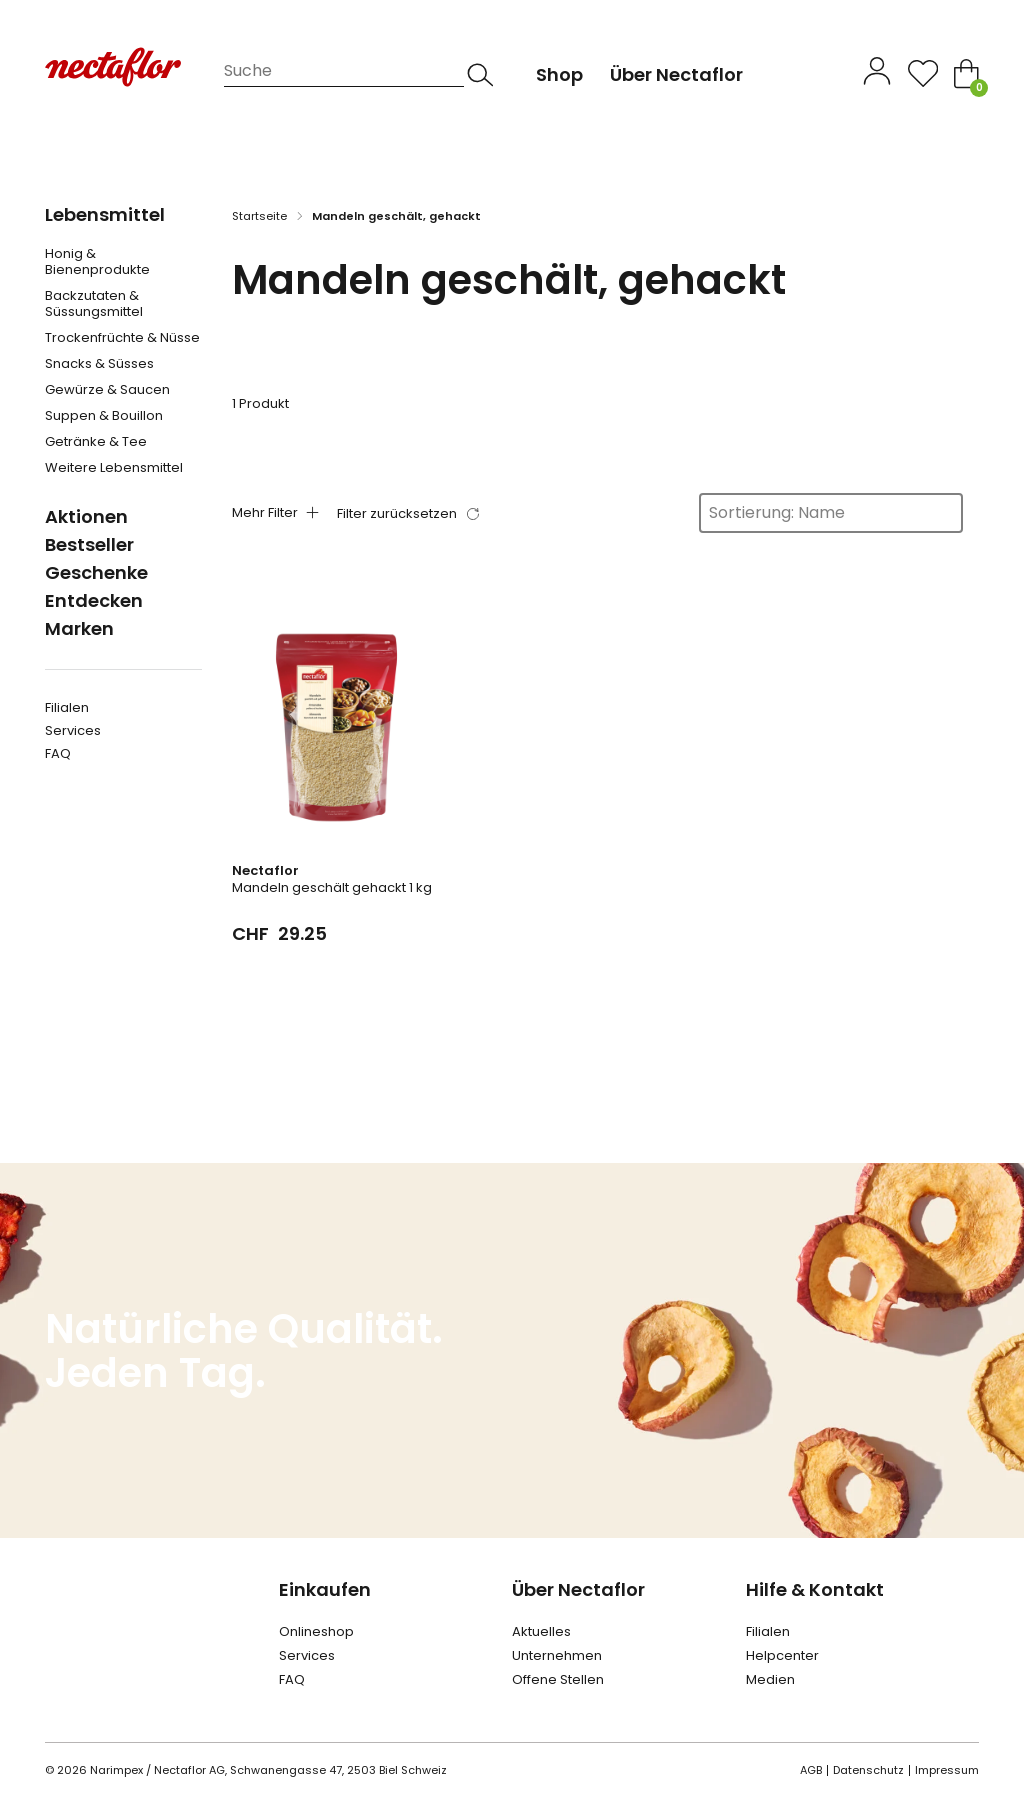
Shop (559, 74)
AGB (811, 1770)
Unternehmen (557, 1655)
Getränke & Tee (96, 442)
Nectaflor (265, 870)
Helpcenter (782, 1655)
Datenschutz (868, 1770)
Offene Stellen (558, 1679)
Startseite (259, 216)
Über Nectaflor (578, 1589)
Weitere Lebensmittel (114, 468)
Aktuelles (541, 1631)
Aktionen (86, 516)
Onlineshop (316, 1631)
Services (73, 730)
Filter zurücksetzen (397, 513)
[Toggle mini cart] (966, 73)
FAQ (58, 753)
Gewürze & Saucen (107, 390)
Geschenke (96, 572)
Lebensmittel (105, 214)
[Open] (923, 73)
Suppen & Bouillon (104, 416)
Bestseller (89, 544)
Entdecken (94, 600)
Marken (79, 628)
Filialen (67, 707)
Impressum (947, 1770)
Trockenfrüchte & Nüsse (122, 338)
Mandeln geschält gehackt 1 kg (332, 887)
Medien (770, 1679)
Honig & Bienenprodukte (97, 262)
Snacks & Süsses (99, 364)
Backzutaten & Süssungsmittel (94, 304)
